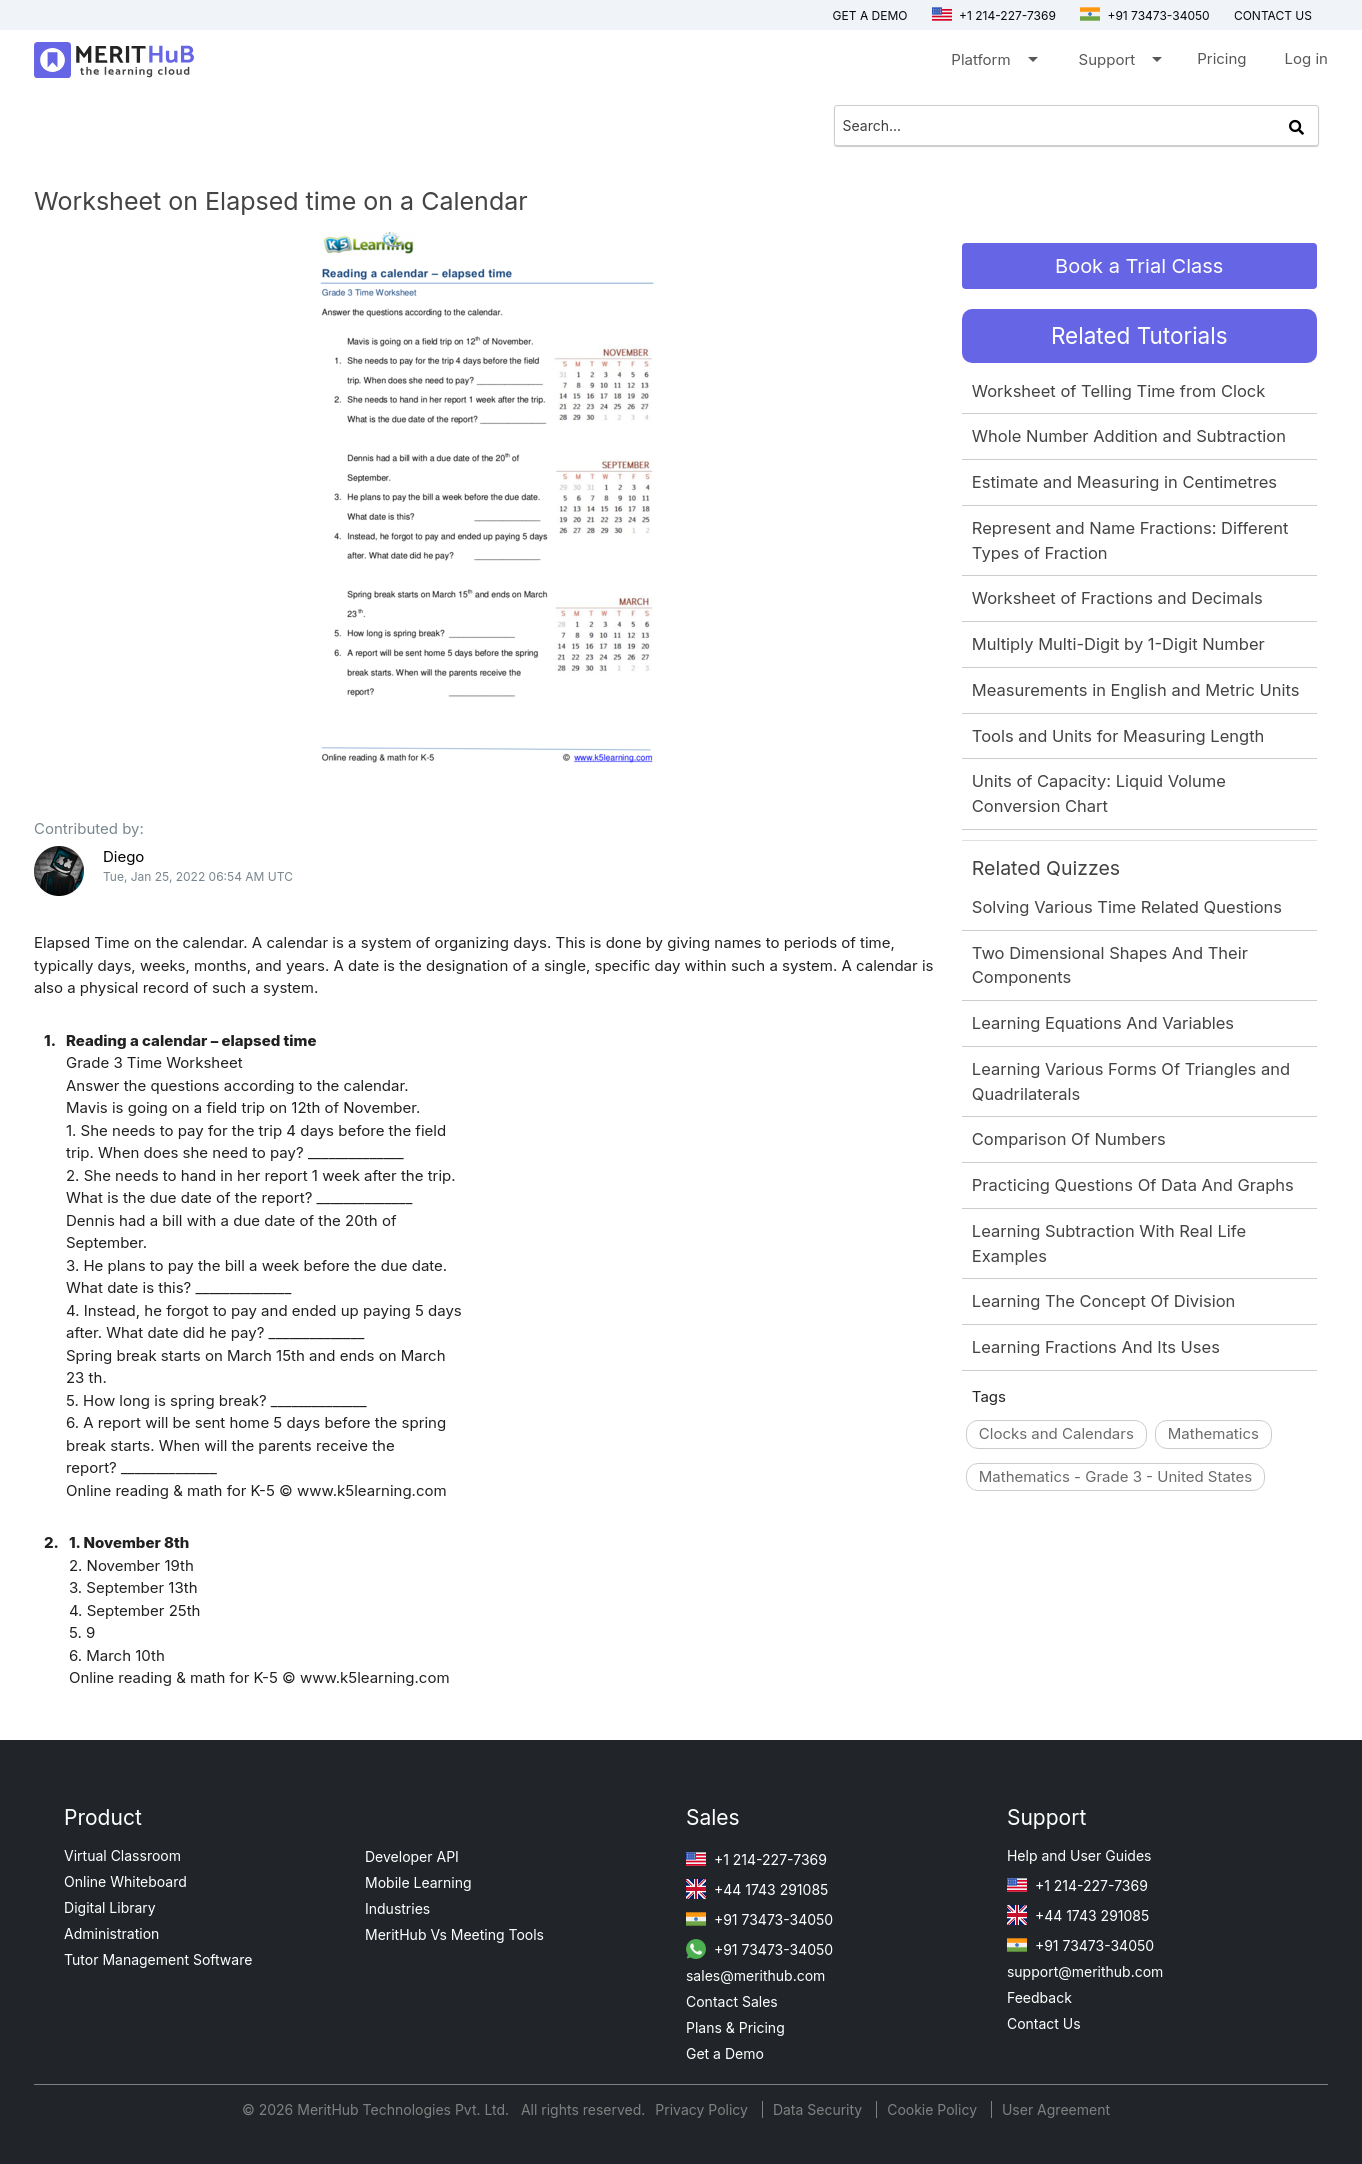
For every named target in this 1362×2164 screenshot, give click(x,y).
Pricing (1221, 58)
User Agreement (1056, 2109)
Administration (111, 1933)
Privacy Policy (703, 2109)
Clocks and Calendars (1056, 1433)
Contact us (1273, 15)
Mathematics (1213, 1433)
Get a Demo (870, 15)
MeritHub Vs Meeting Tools (454, 1934)
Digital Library (110, 1907)
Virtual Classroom (122, 1855)
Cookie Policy (932, 2109)
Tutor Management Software (158, 1959)
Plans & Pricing (735, 2027)
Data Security (819, 2109)
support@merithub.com (1085, 1971)
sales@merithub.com (755, 1975)
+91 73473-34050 (1145, 15)
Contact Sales (732, 2001)
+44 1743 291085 (757, 1889)
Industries (397, 1908)
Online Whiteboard (125, 1881)
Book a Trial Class (1139, 266)
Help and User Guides (1079, 1855)
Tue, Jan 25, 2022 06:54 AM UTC (198, 876)
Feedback (1039, 1997)
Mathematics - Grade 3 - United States (1115, 1476)
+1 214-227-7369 (994, 15)
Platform (992, 63)
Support (1119, 63)
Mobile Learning (418, 1882)
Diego (123, 856)
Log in (1306, 58)
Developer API (412, 1856)
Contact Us (1044, 2023)
